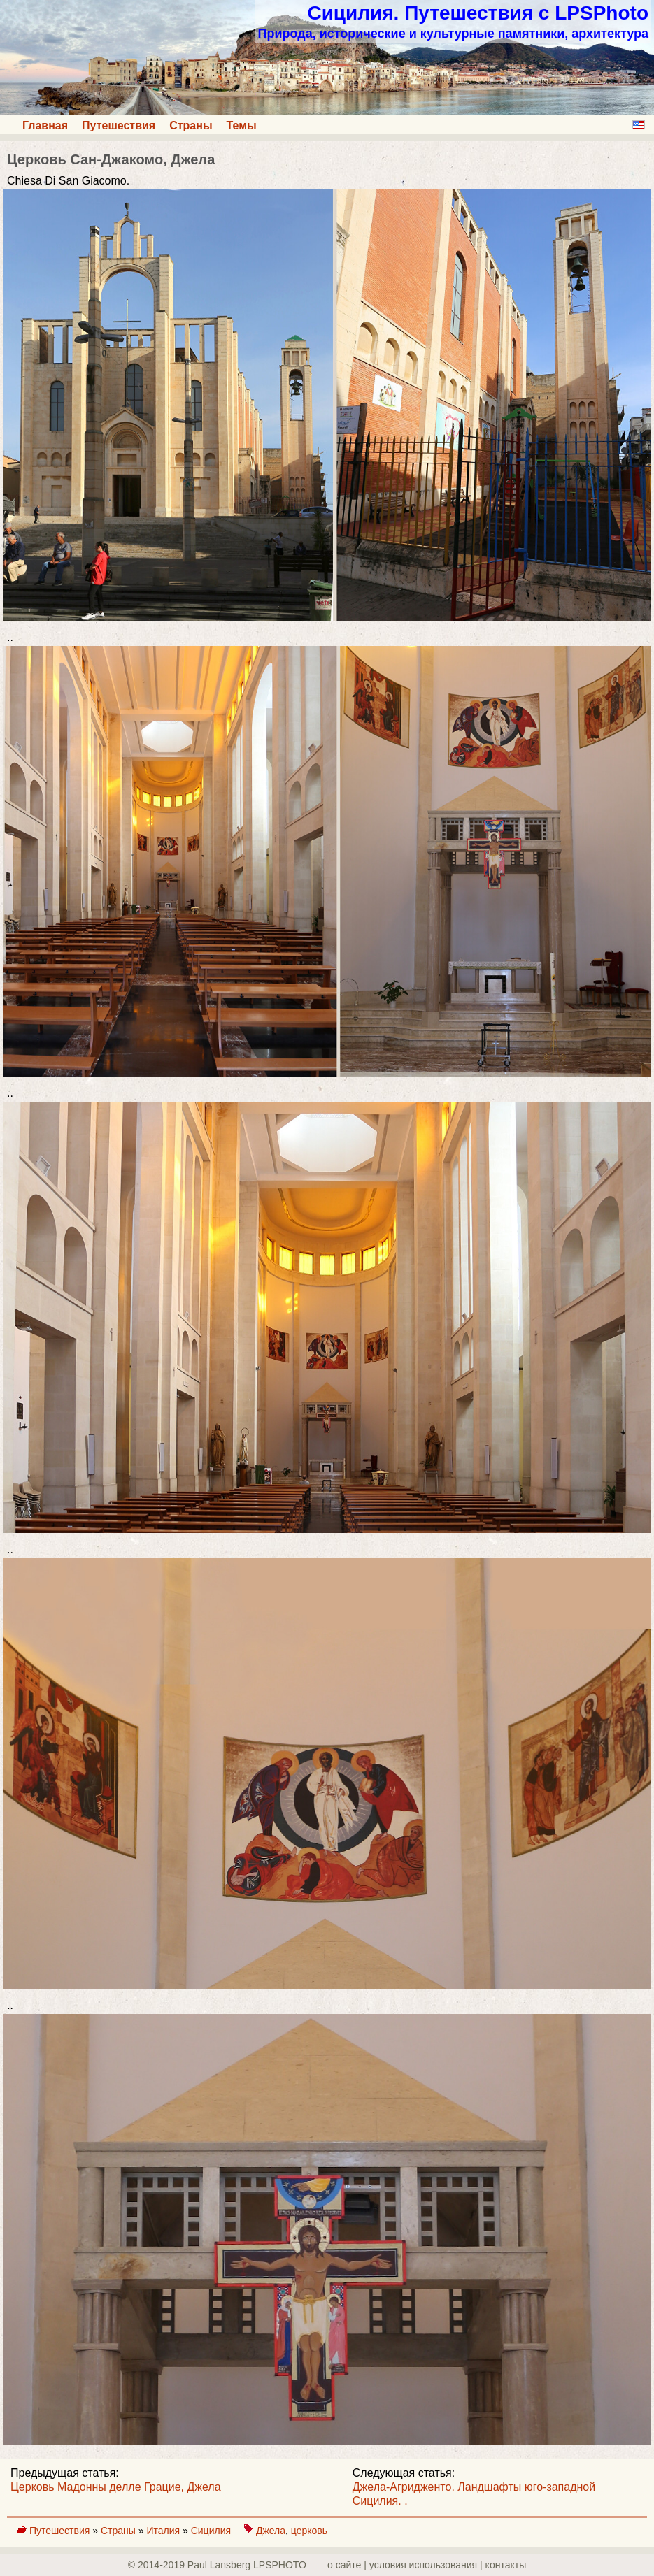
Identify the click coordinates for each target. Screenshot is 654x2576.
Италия (164, 2530)
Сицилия (212, 2530)
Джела (270, 2530)
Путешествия (118, 125)
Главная (45, 125)
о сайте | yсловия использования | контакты (426, 2564)
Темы (242, 125)
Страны (190, 125)
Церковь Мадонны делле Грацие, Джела (115, 2487)
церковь (309, 2530)
